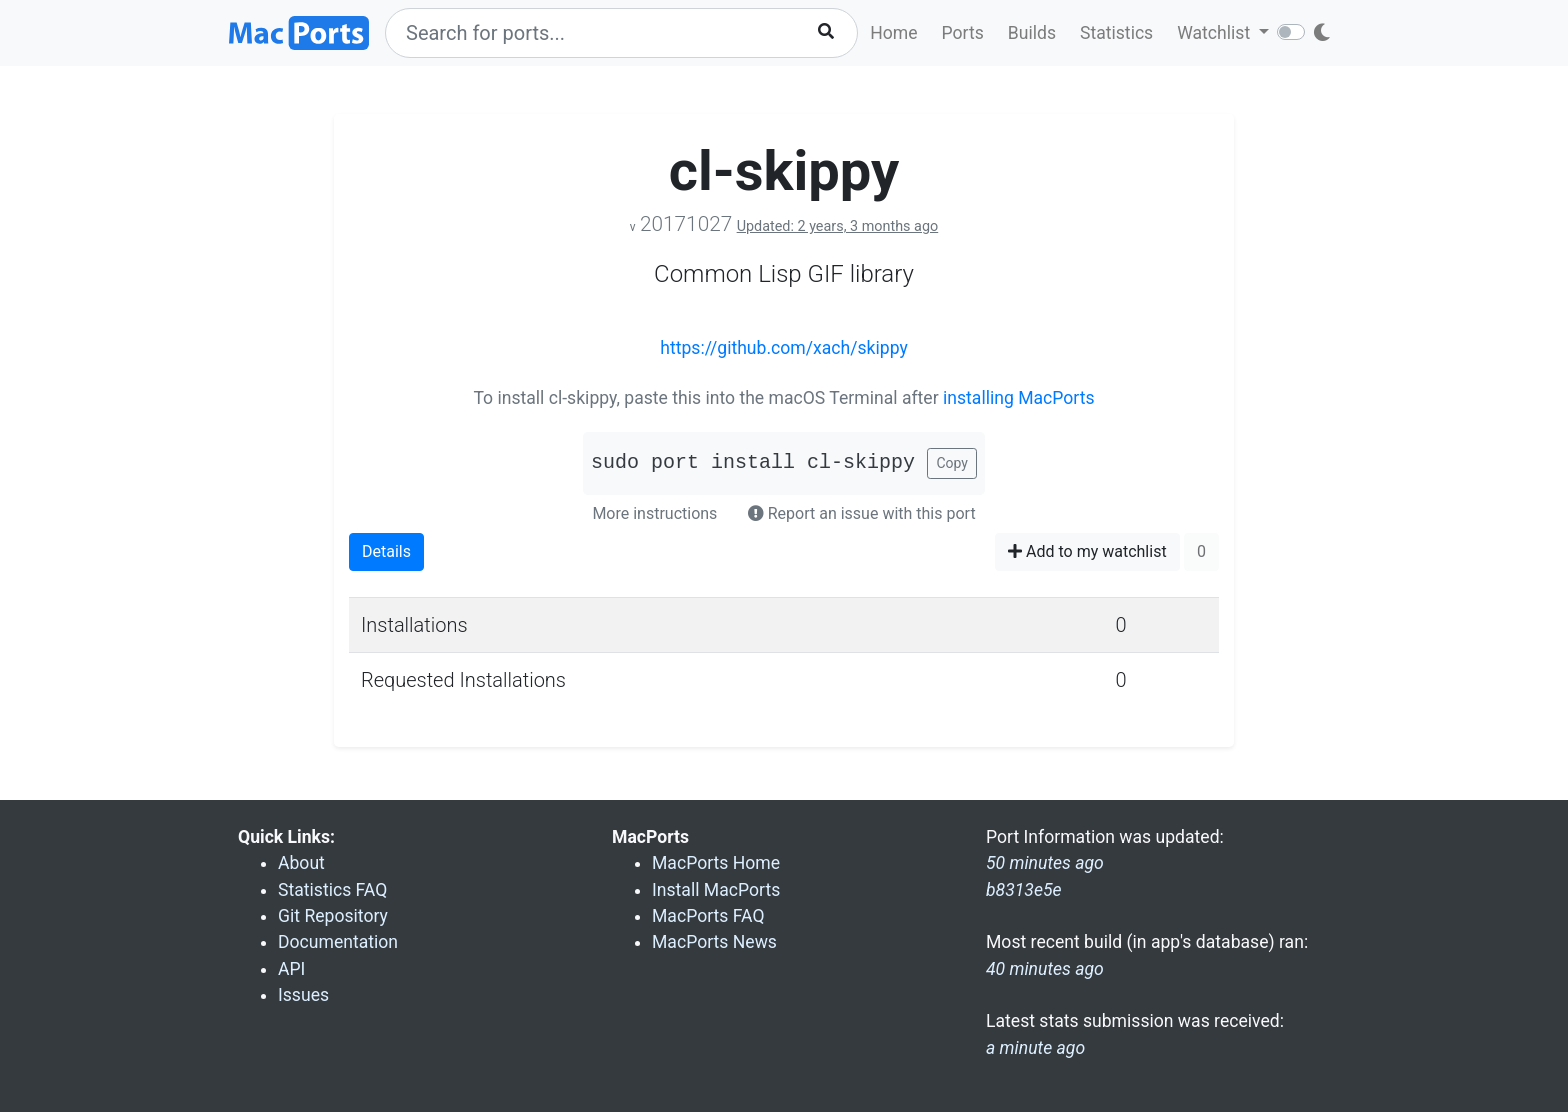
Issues (303, 995)
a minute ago (1035, 1048)
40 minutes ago (1045, 969)
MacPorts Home (716, 863)
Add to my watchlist (1087, 551)
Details (386, 551)
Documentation (338, 942)
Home (893, 33)
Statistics (1116, 33)
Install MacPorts (716, 890)
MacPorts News (714, 942)
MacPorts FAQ (708, 916)
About (301, 863)
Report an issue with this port (862, 513)
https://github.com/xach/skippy (784, 348)
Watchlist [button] (1215, 33)
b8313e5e (1024, 890)
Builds (1032, 33)
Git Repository (333, 916)
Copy (952, 463)
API (291, 969)
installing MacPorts (1019, 398)
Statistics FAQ (332, 890)
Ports (963, 33)
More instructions (654, 513)
